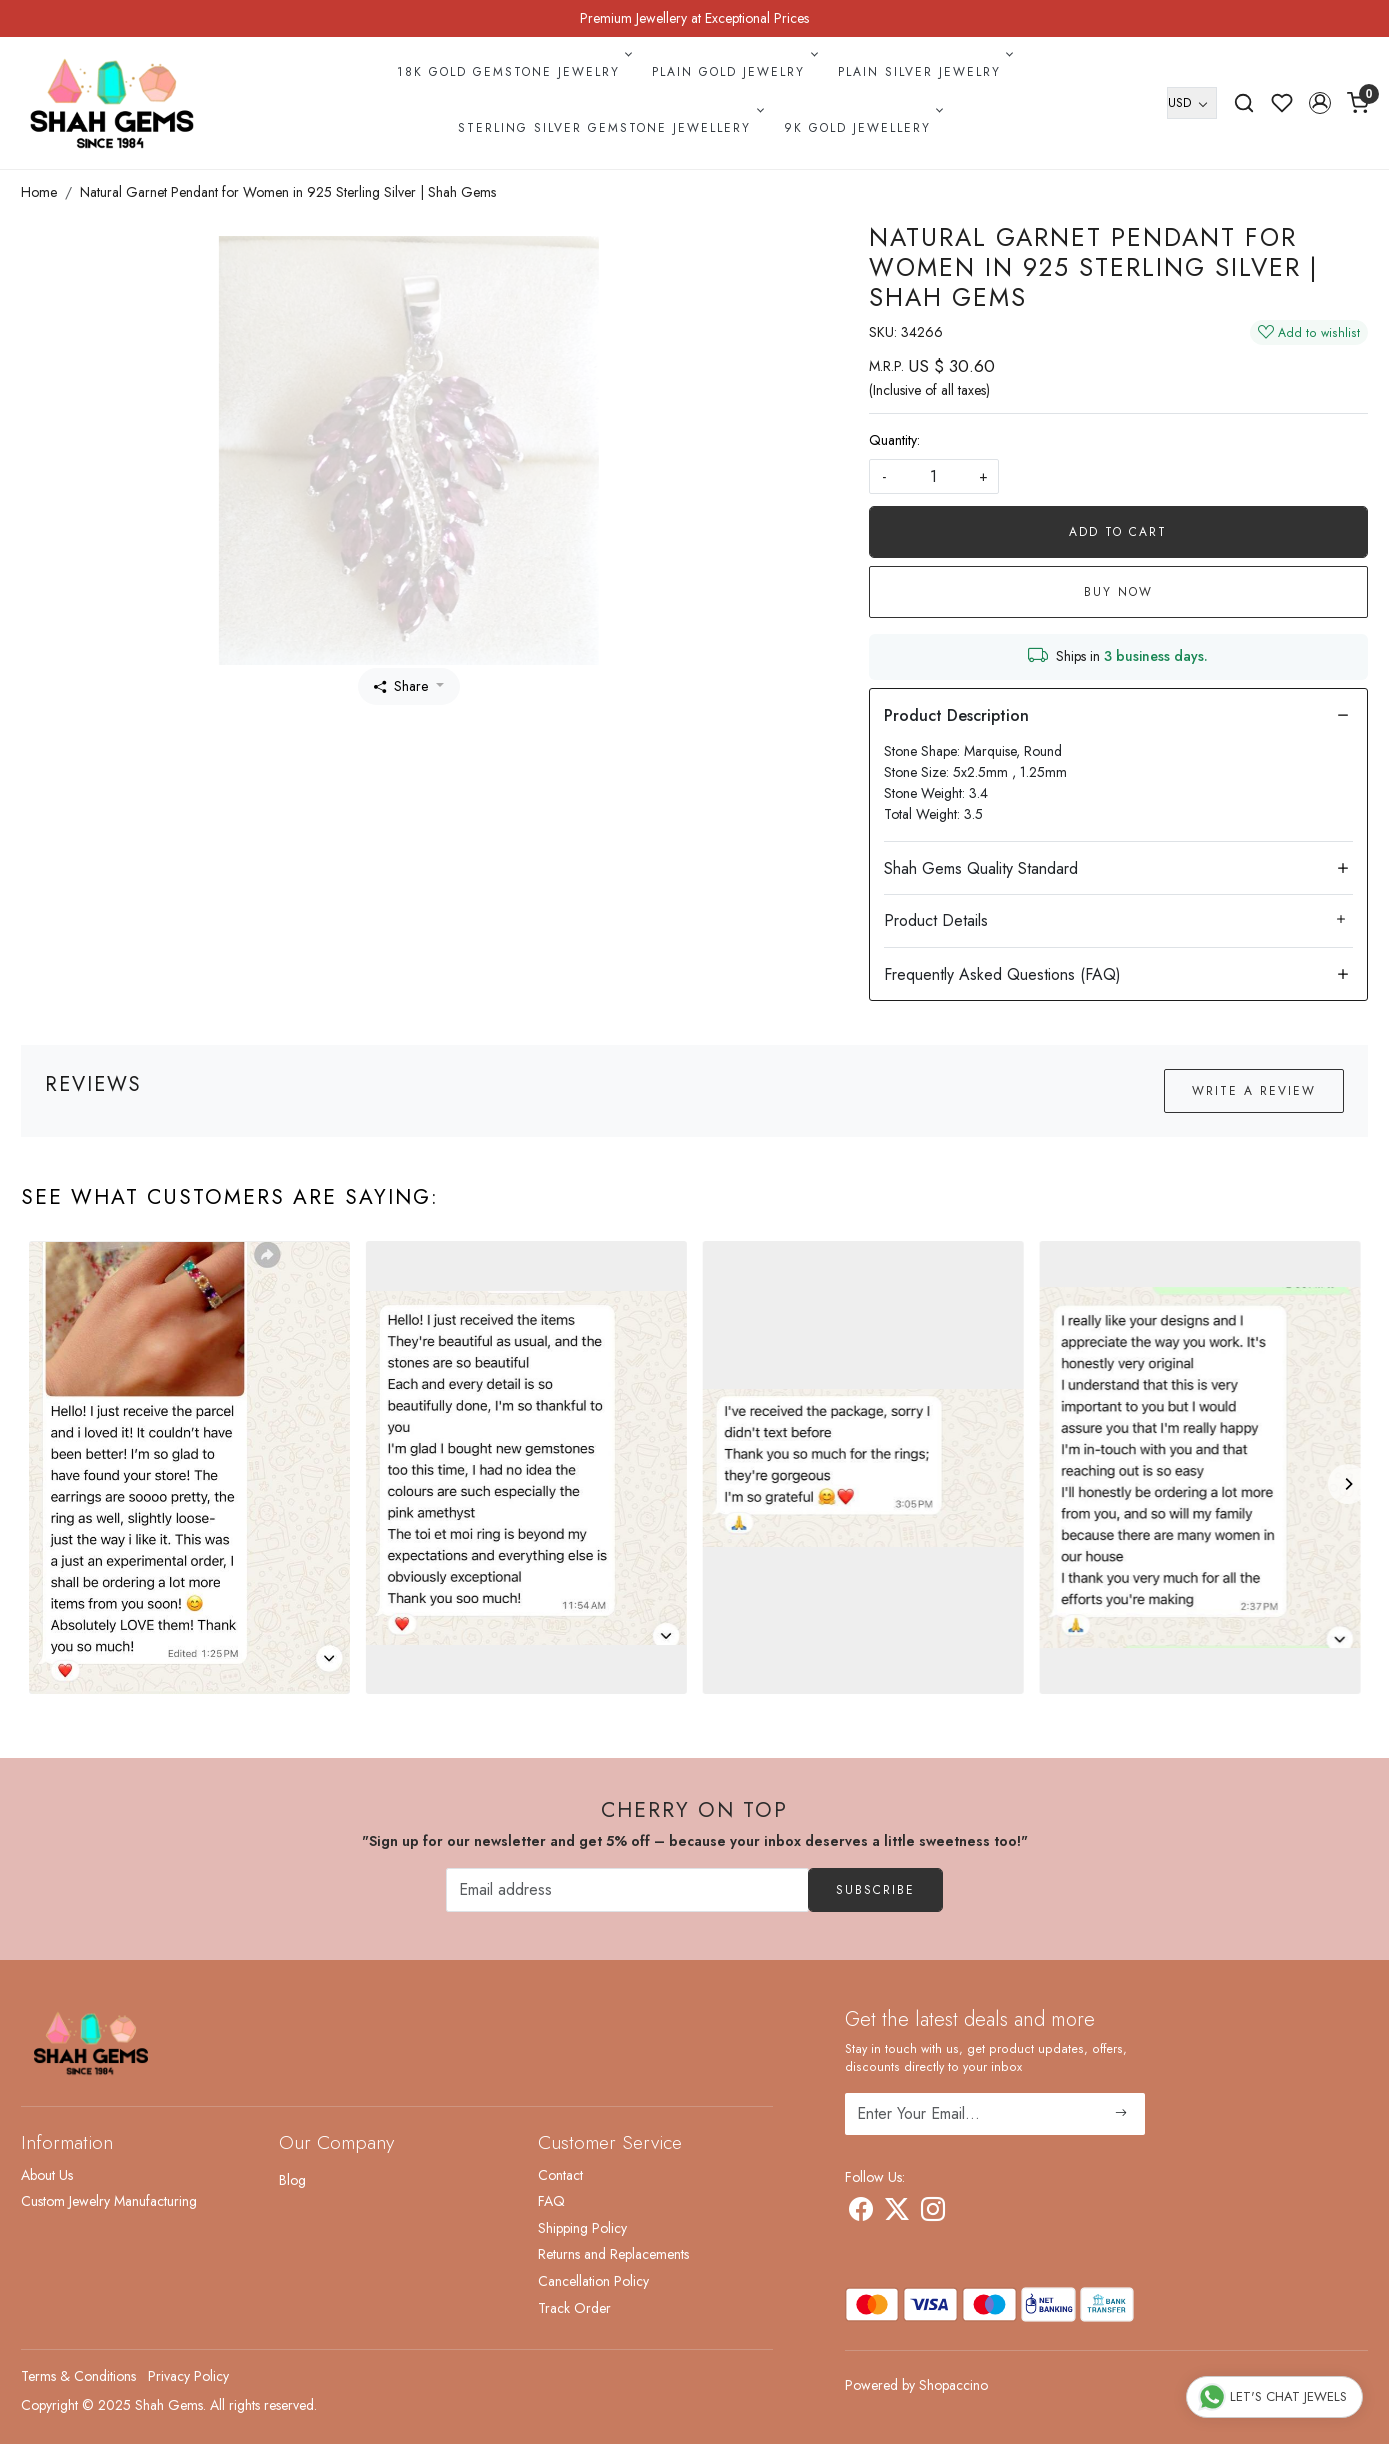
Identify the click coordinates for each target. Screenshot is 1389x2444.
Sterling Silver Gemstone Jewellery (609, 128)
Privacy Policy (188, 2376)
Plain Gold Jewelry (733, 72)
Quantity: (894, 440)
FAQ (551, 2201)
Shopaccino (953, 2385)
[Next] (1348, 1484)
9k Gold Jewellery (862, 128)
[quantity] (934, 476)
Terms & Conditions (78, 2376)
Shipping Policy (582, 2228)
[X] (897, 2213)
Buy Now (1118, 592)
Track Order (574, 2308)
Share (401, 686)
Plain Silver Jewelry (924, 72)
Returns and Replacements (613, 2254)
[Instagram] (933, 2213)
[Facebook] (861, 2213)
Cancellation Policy (593, 2281)
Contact (560, 2175)
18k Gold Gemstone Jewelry (513, 72)
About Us (47, 2175)
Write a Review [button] (1254, 1091)
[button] (1320, 103)
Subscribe (875, 1890)
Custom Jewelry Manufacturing (109, 2201)
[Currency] (1192, 103)
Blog (292, 2180)
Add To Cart (1118, 532)
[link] (1244, 103)
